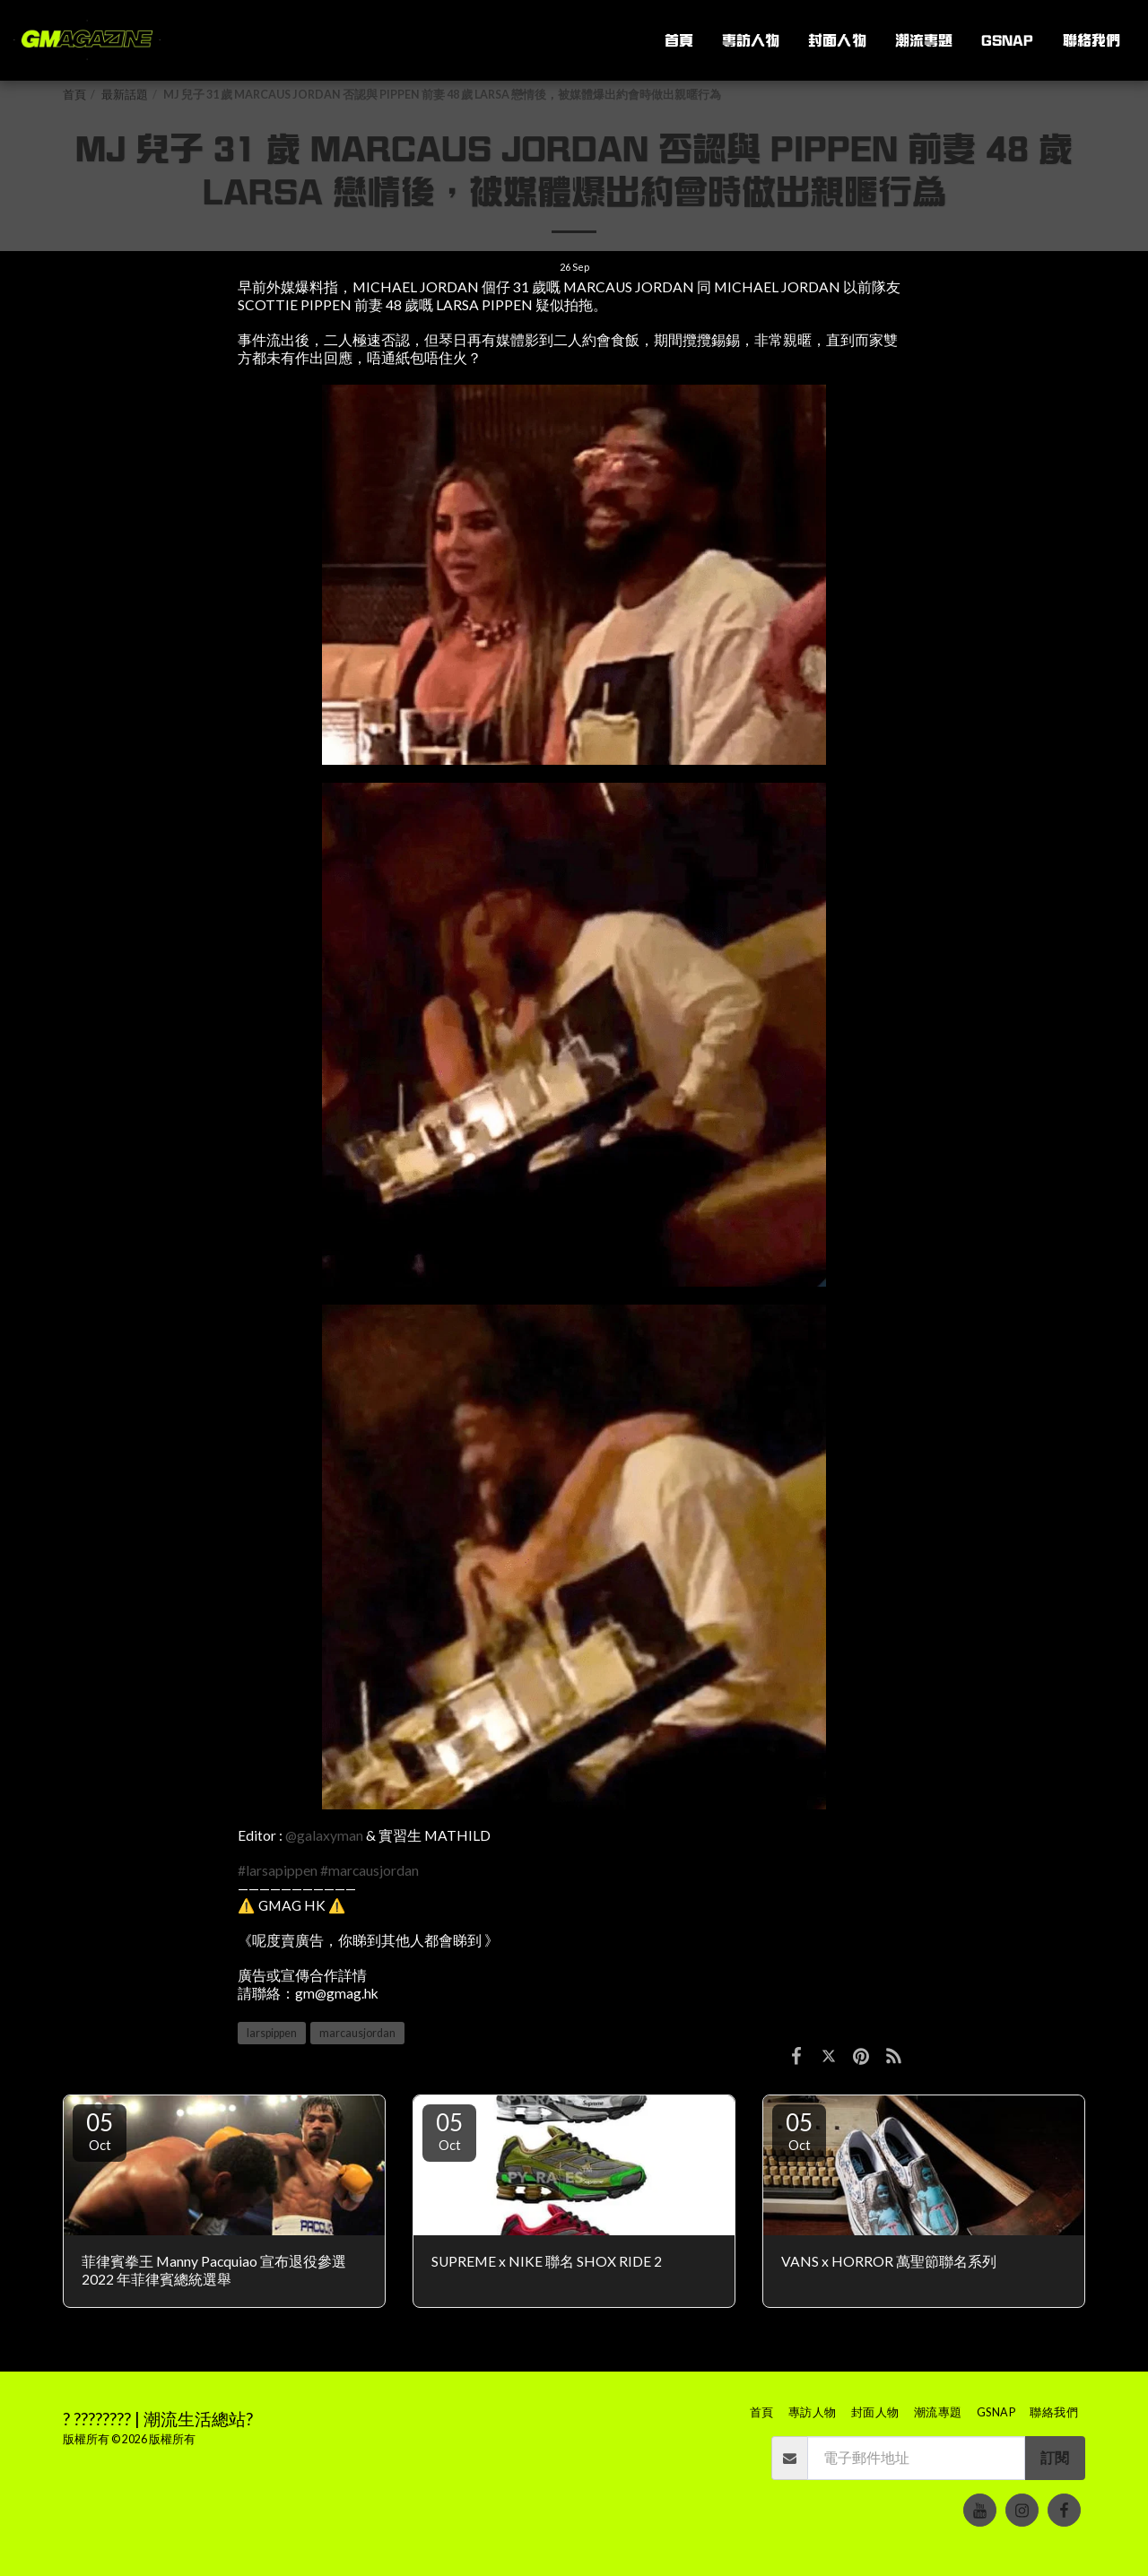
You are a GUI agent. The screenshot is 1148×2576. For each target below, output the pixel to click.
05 (99, 2130)
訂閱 (1054, 2458)
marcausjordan (357, 2033)
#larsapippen (277, 1870)
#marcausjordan (369, 1870)
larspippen (272, 2033)
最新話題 (124, 94)
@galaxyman (324, 1835)
